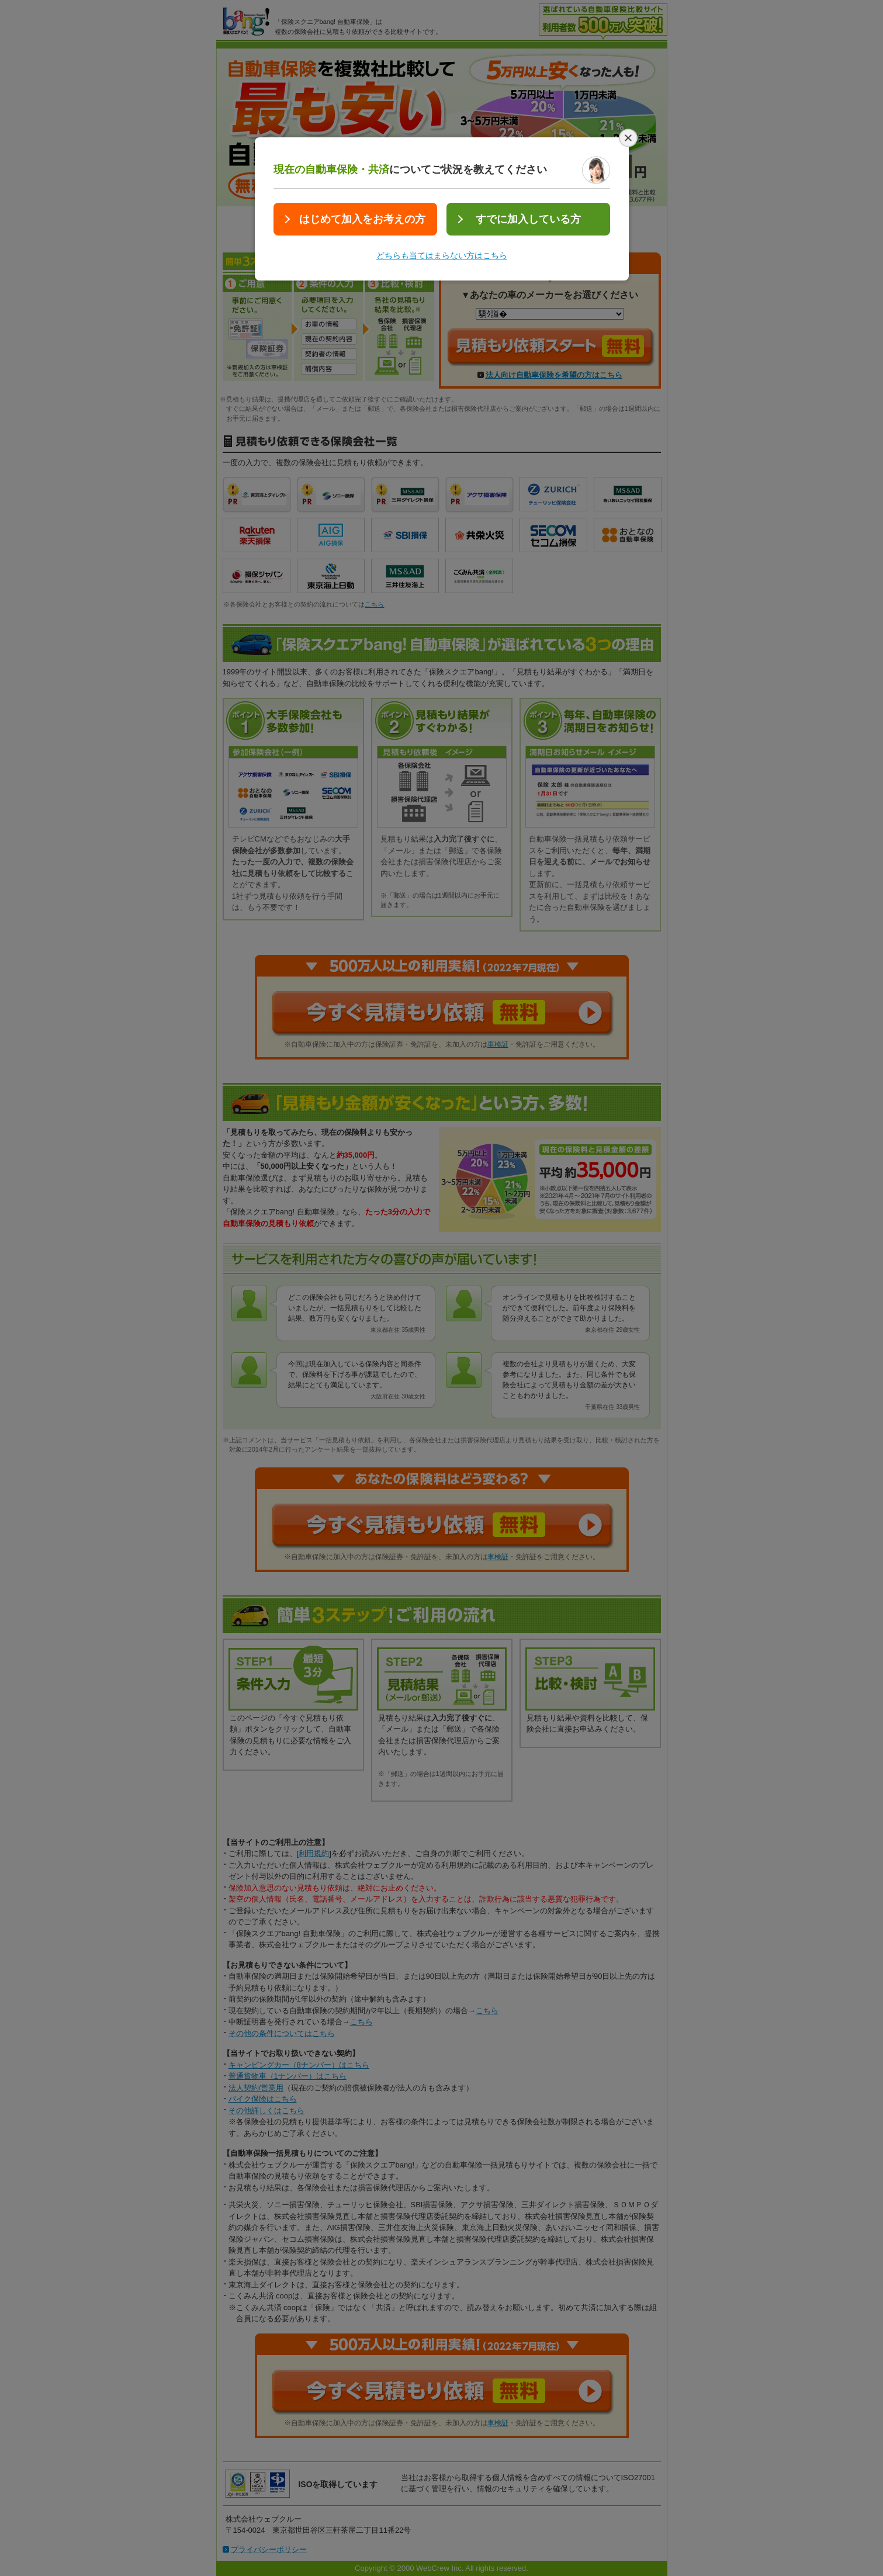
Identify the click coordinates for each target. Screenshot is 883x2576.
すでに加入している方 (528, 219)
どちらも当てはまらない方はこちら (441, 255)
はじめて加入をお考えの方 (362, 219)
